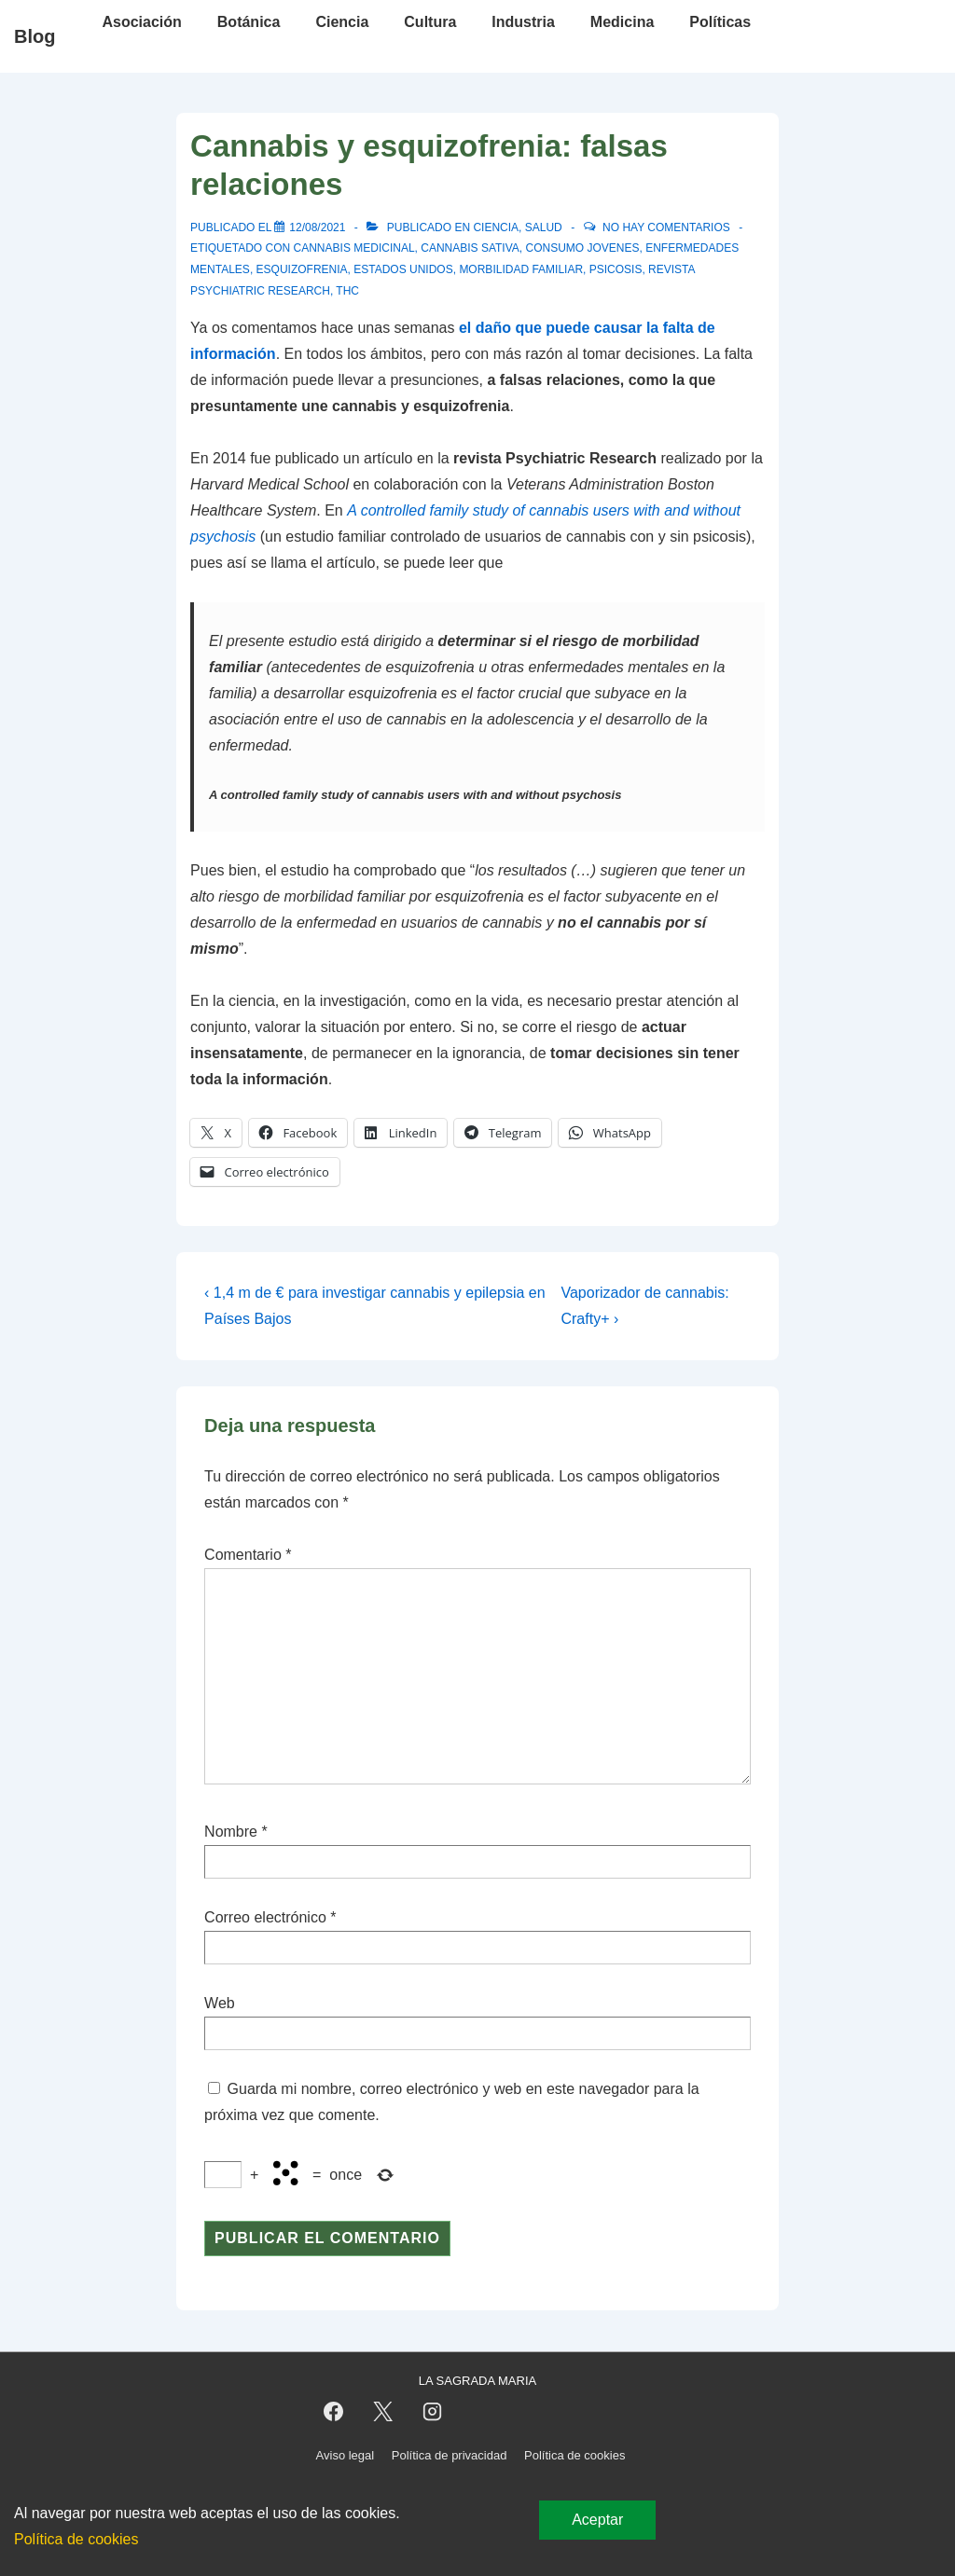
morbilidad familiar (521, 269)
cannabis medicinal (354, 248)
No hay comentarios (666, 227)
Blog (34, 36)
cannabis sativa (470, 248)
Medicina (622, 22)
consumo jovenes (583, 248)
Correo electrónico (265, 1917)
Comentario (247, 1555)
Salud (543, 227)
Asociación (141, 22)
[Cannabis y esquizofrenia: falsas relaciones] (317, 227)
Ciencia (341, 22)
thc (347, 290)
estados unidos (402, 269)
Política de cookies (574, 2455)
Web (219, 2003)
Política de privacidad (449, 2455)
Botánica (249, 22)
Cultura (430, 22)
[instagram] (432, 2411)
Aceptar (597, 2520)
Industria (523, 22)
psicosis (616, 269)
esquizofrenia (302, 269)
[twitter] (382, 2411)
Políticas (720, 22)
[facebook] (334, 2411)
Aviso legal (345, 2455)
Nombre (230, 1831)
